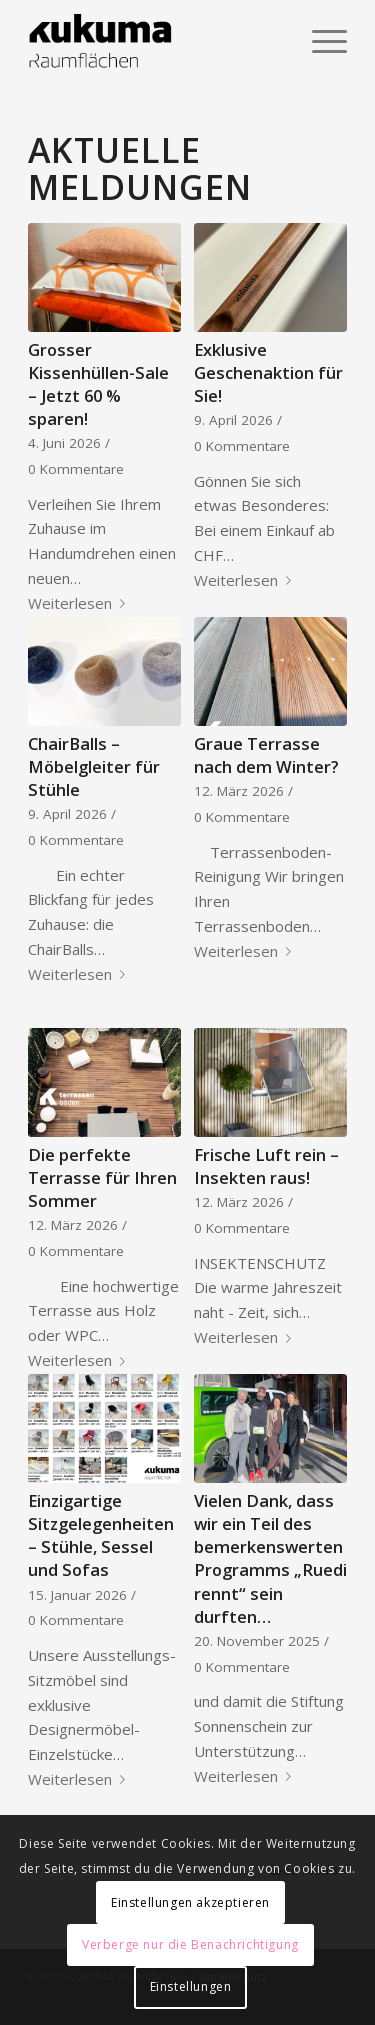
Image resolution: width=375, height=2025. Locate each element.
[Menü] (319, 41)
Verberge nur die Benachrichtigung (190, 1944)
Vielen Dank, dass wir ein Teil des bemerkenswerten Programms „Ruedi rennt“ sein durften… (270, 1558)
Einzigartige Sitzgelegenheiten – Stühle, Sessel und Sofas (101, 1535)
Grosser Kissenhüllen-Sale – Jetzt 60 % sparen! (98, 384)
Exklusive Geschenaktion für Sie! (268, 372)
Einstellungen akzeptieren (190, 1902)
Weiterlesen (80, 603)
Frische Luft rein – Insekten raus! (266, 1166)
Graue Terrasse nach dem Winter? (266, 755)
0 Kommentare (76, 469)
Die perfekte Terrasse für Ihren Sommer (102, 1177)
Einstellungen (191, 1986)
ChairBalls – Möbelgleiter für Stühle (94, 766)
